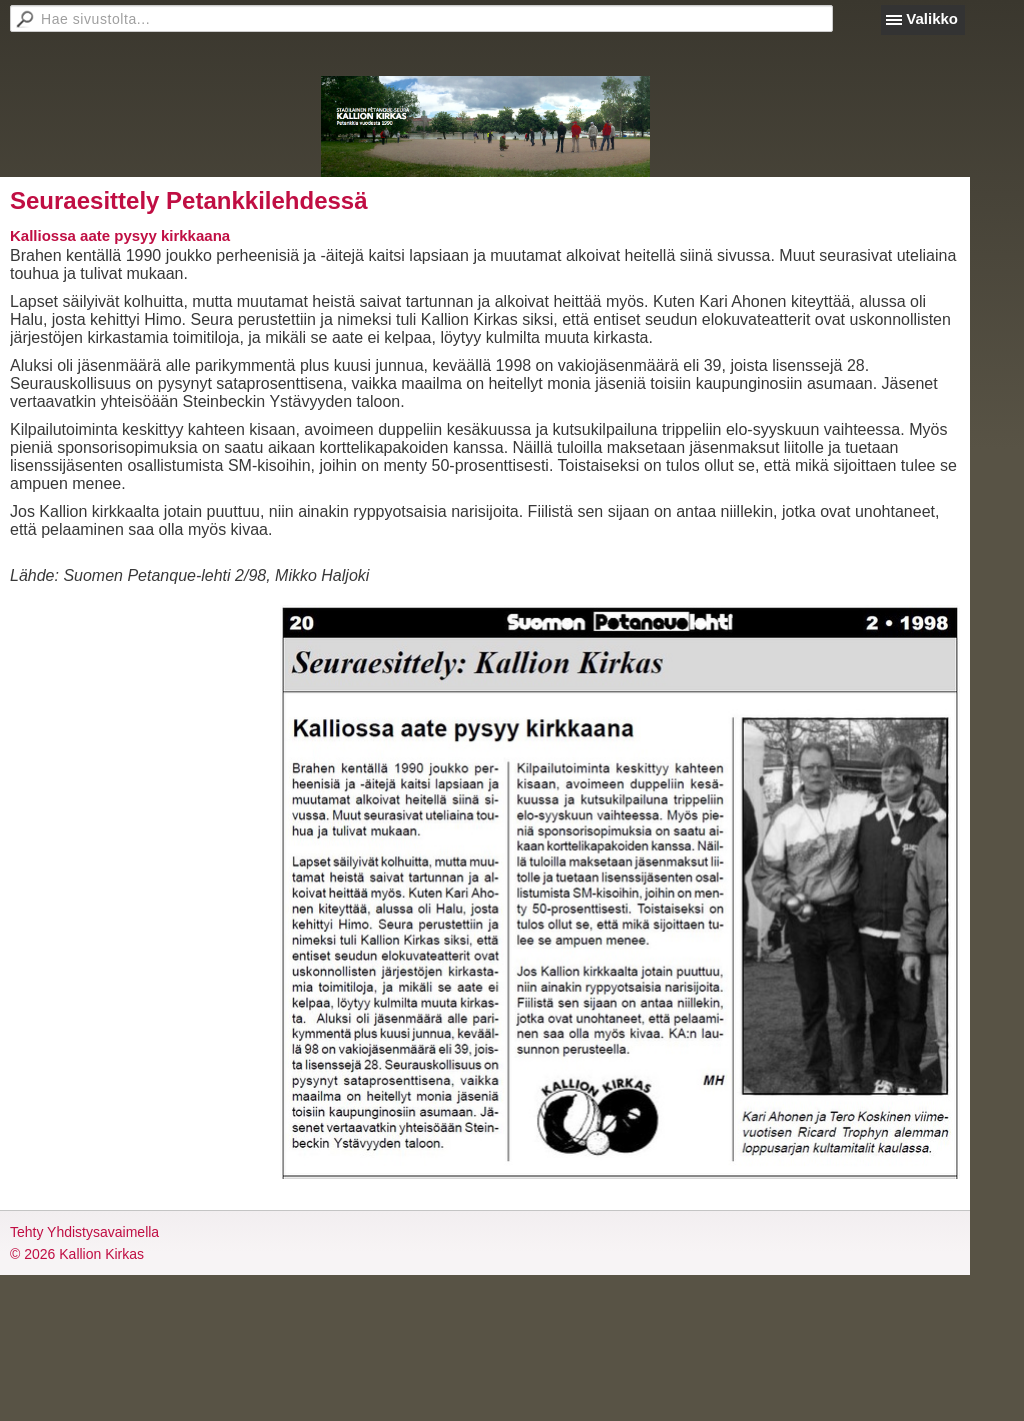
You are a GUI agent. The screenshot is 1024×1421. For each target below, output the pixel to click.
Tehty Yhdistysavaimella (84, 1232)
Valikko (932, 18)
